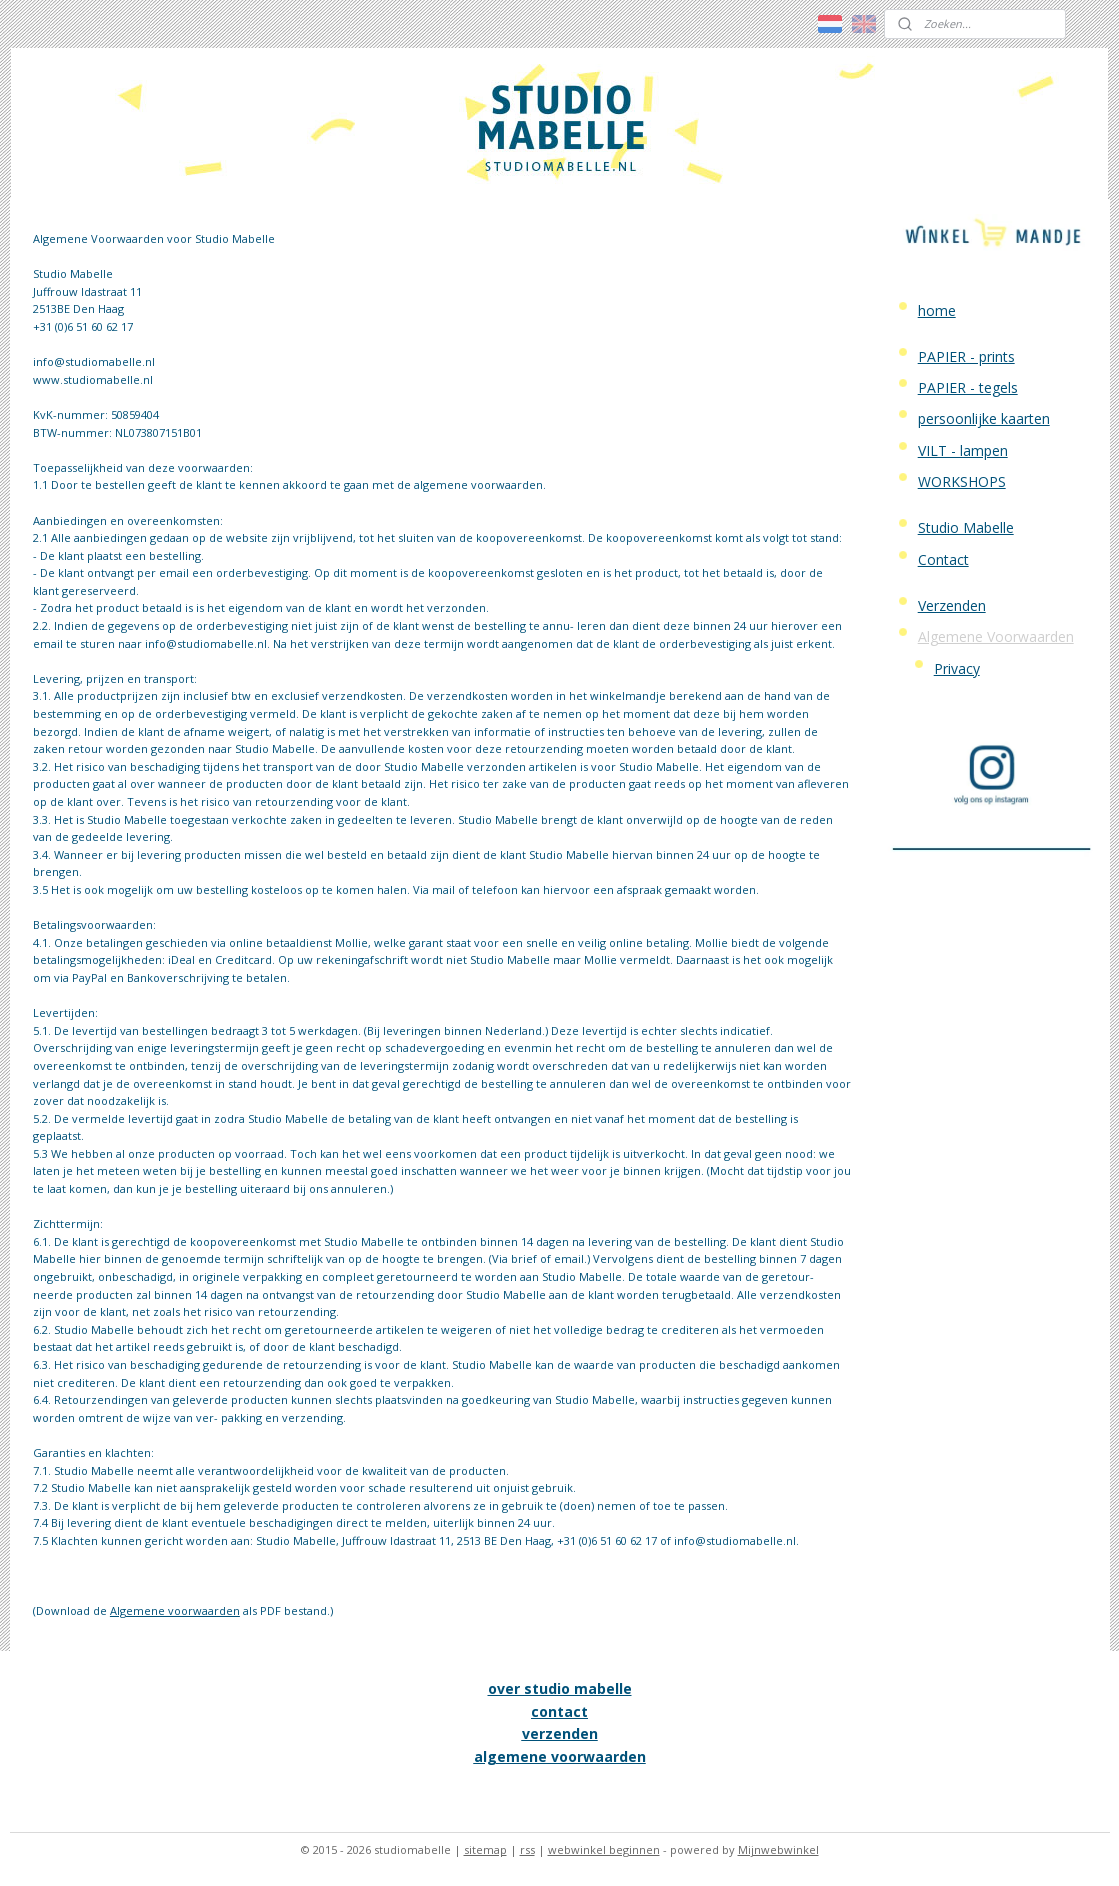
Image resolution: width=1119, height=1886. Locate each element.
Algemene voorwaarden (174, 1610)
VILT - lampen (963, 450)
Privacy (957, 668)
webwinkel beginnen (604, 1849)
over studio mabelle (560, 1688)
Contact (943, 559)
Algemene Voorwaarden (996, 636)
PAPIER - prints (966, 356)
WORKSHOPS (962, 481)
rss (527, 1849)
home (937, 310)
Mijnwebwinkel (778, 1849)
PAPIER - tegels (968, 387)
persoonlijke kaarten (984, 418)
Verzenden (952, 605)
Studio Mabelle (966, 527)
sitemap (485, 1849)
